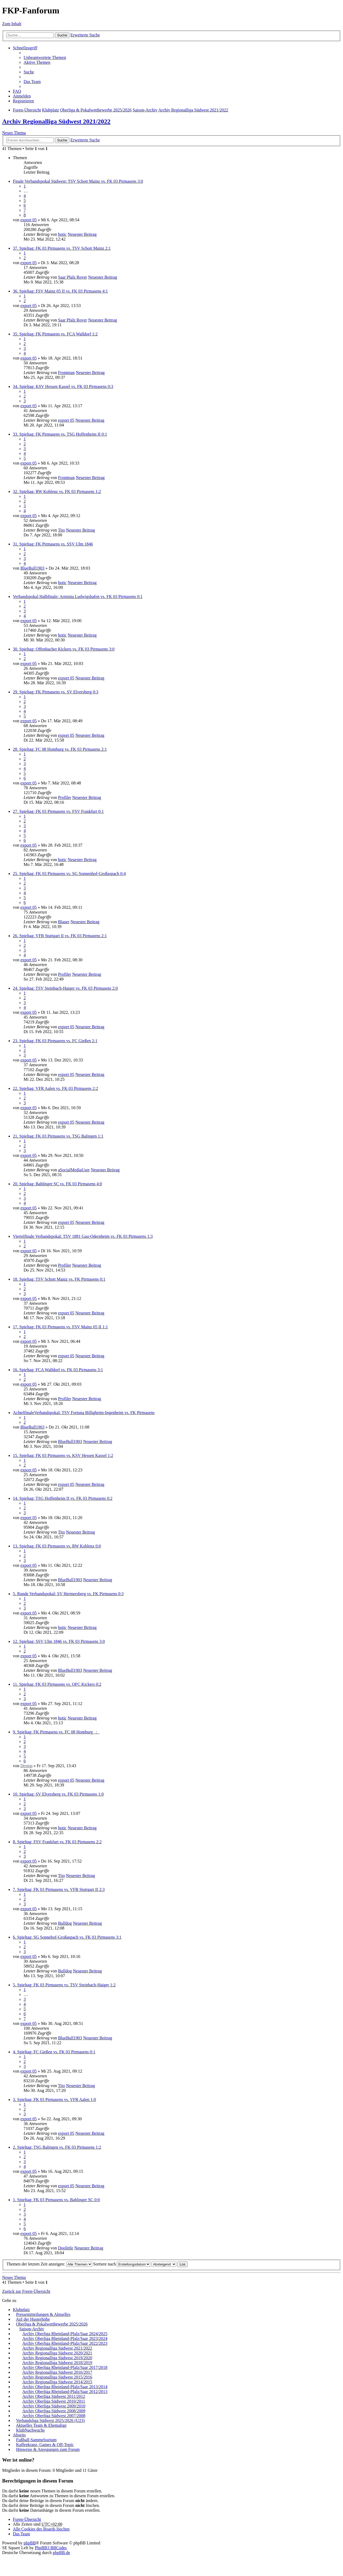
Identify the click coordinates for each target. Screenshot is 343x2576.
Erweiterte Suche (85, 35)
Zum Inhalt (11, 23)
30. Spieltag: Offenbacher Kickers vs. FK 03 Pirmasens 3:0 (63, 649)
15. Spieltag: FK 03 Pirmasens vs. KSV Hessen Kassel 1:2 (63, 1455)
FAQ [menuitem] (17, 91)
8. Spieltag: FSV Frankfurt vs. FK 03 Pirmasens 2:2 (57, 1842)
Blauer (63, 921)
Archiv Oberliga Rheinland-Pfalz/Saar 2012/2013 (64, 2391)
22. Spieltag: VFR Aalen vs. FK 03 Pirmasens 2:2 (55, 1088)
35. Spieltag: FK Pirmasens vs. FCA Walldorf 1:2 (55, 334)
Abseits (19, 2435)
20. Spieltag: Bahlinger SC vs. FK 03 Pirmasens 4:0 (57, 1184)
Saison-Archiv (31, 2329)
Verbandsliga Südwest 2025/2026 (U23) (50, 2420)
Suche (62, 35)
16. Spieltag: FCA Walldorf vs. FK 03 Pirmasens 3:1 (58, 1369)
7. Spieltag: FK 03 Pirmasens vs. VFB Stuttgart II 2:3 (59, 1889)
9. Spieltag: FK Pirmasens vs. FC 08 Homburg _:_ (56, 1732)
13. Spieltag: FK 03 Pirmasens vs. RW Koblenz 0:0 (57, 1546)
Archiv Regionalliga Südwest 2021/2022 (56, 121)
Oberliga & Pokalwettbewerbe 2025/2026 (52, 2324)
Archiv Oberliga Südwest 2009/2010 (53, 2406)
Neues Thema (14, 132)
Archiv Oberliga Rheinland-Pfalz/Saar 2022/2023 (64, 2343)
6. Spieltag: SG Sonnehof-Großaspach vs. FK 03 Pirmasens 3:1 (67, 1937)
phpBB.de (61, 2552)
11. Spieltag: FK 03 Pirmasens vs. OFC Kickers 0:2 (57, 1684)
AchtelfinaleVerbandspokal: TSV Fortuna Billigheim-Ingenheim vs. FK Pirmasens (84, 1412)
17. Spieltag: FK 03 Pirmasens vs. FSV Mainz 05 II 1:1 (60, 1327)
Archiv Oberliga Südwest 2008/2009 (53, 2411)
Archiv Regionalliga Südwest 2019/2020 (57, 2358)
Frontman (66, 372)
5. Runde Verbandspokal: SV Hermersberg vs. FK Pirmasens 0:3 (68, 1593)
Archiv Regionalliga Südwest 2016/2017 (57, 2372)
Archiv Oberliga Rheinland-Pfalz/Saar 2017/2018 (64, 2367)
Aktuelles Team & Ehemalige (41, 2425)
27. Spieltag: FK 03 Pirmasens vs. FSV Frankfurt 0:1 (58, 811)
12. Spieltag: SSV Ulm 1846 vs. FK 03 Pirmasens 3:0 (59, 1641)
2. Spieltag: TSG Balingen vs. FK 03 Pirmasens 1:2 (57, 2147)
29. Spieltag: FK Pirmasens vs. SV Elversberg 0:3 (55, 692)
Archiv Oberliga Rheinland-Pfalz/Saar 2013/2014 (64, 2386)
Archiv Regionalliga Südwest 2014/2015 (57, 2382)
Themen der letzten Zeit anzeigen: (49, 2264)
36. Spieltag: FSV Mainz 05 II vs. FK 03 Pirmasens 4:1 (60, 291)
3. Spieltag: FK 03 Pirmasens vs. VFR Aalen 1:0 (54, 2099)
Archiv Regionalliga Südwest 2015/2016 (57, 2377)
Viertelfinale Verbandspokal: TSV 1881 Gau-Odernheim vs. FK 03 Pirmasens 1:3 (83, 1236)
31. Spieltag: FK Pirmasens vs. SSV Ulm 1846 (53, 544)
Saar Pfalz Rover (72, 277)
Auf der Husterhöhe (33, 2319)
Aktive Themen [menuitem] (37, 62)
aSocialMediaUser (74, 1170)
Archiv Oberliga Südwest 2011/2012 (53, 2396)
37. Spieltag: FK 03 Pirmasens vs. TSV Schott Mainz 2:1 (62, 248)
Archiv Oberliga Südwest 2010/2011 (53, 2401)
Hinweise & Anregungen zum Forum (48, 2449)
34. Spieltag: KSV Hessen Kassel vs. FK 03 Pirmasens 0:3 (63, 386)
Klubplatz (21, 2309)
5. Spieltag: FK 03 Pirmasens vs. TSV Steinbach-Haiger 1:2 (64, 1985)
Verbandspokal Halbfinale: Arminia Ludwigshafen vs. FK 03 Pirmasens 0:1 (78, 596)
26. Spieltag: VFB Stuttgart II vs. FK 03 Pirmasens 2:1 (60, 935)
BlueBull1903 (32, 568)
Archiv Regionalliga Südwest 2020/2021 (57, 2353)
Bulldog (65, 1923)
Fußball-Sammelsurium (36, 2439)
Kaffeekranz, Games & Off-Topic (45, 2444)
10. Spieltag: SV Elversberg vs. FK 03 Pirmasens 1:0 (58, 1794)
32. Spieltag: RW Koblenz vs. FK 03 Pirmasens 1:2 (57, 491)
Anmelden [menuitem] (22, 96)
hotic (62, 234)
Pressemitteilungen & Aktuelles (43, 2314)
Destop (26, 1765)
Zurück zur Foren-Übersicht (26, 2291)
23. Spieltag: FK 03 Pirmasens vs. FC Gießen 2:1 (55, 1040)
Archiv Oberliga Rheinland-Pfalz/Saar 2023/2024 (64, 2338)
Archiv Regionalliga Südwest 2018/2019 (57, 2362)
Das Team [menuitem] (32, 81)
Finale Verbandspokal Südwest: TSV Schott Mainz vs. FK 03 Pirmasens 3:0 (78, 181)
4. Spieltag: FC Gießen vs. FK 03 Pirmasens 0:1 (54, 2052)
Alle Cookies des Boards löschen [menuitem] (41, 2529)
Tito (61, 530)
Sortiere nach (122, 2264)
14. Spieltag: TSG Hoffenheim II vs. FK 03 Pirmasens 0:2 (62, 1498)
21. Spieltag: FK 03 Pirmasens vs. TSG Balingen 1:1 (58, 1136)
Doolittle (65, 2248)
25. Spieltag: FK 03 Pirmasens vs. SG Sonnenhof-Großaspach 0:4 (69, 873)
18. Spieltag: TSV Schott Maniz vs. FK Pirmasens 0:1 (59, 1279)
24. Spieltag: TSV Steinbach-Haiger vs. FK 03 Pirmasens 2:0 (65, 988)
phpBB (30, 2543)
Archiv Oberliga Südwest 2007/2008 (53, 2415)
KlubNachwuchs (30, 2430)
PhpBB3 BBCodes (51, 2547)
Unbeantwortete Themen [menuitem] (45, 57)
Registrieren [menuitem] (23, 101)
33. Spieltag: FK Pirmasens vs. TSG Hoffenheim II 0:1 (60, 434)
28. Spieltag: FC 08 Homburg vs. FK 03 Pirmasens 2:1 (60, 749)
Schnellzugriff (25, 48)
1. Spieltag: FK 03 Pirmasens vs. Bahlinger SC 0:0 (56, 2199)
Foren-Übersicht (27, 2519)
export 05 (28, 220)
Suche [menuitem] (29, 72)
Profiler (64, 797)
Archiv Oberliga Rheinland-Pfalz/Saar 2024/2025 (64, 2333)
